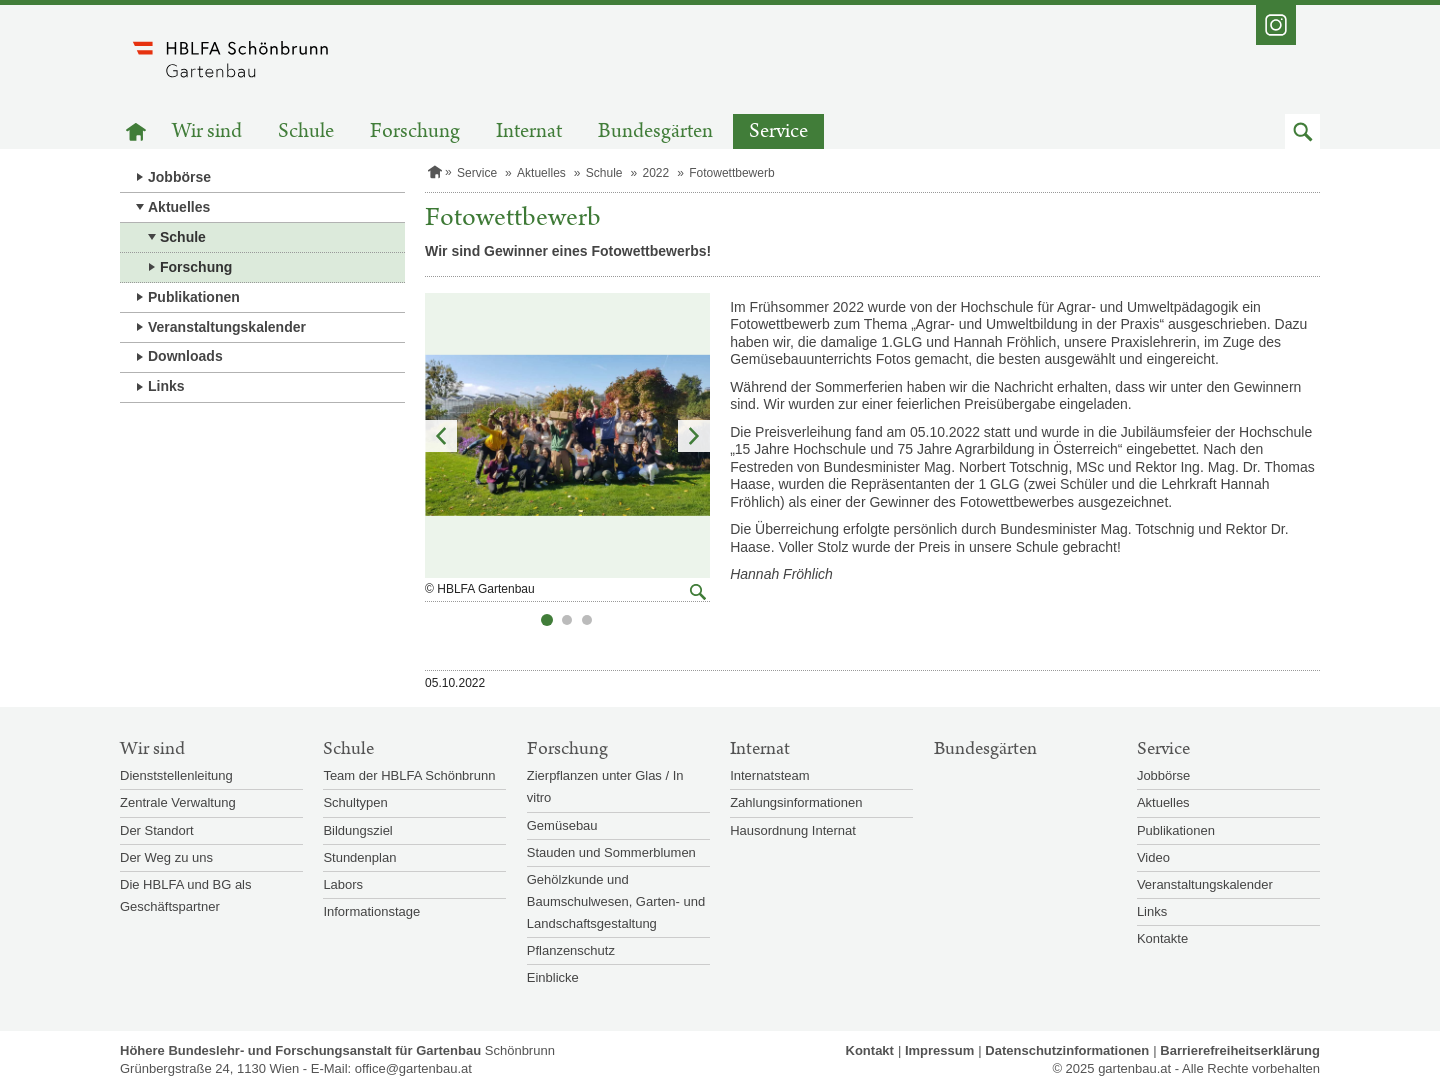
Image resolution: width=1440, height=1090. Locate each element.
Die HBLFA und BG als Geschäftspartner (186, 895)
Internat (529, 131)
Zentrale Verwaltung (178, 802)
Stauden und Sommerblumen (611, 852)
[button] (1302, 131)
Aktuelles (179, 207)
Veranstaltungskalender (227, 327)
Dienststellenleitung (176, 775)
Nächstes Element (694, 436)
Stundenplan (359, 857)
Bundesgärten (655, 131)
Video (1153, 857)
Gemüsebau (562, 825)
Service (778, 131)
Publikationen (194, 297)
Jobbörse (179, 177)
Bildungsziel (357, 830)
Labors (343, 884)
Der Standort (157, 830)
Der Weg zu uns (166, 857)
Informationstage (371, 911)
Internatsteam (770, 775)
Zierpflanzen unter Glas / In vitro (605, 786)
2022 (656, 173)
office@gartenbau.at (413, 1068)
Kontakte (1162, 938)
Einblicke (553, 977)
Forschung (415, 131)
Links (166, 386)
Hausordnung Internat (793, 830)
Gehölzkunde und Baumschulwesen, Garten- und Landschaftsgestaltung (616, 901)
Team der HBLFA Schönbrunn (409, 775)
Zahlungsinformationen (796, 802)
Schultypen (355, 802)
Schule (306, 131)
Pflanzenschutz (571, 950)
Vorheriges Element (441, 436)
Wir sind (207, 131)
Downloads (185, 356)
